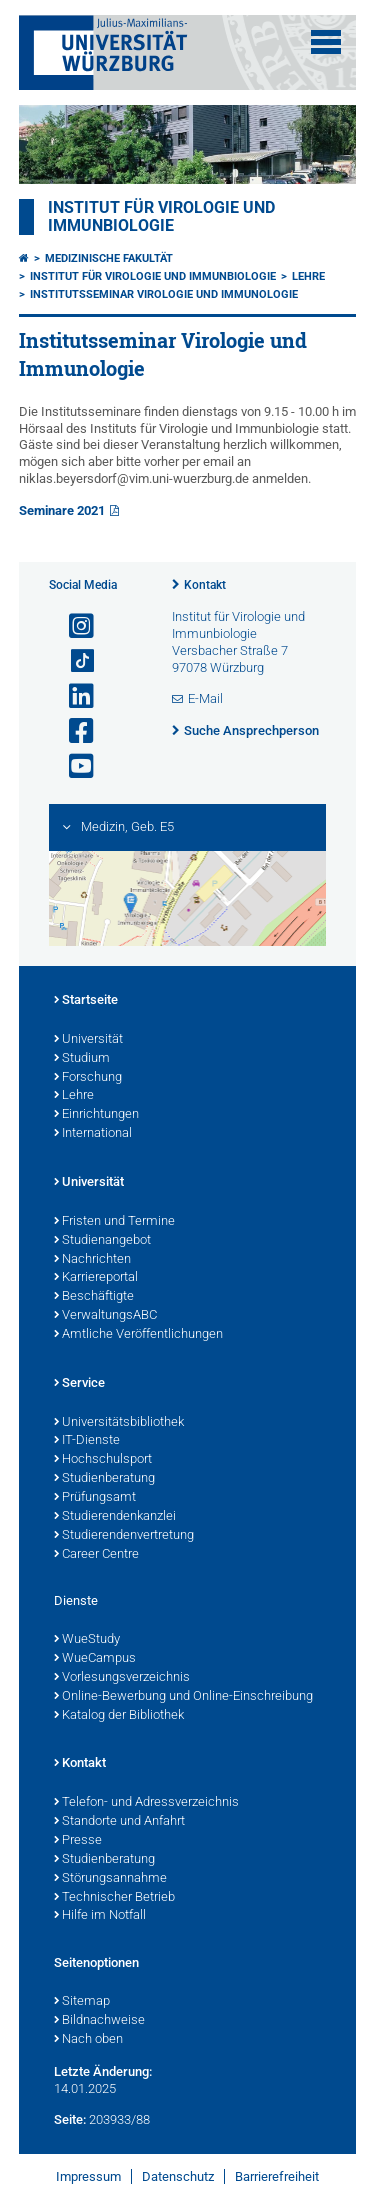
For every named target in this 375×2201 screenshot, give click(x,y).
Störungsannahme (110, 1879)
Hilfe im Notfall (100, 1916)
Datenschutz (178, 2176)
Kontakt (205, 585)
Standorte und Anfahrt (119, 1822)
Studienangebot (102, 1241)
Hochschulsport (103, 1460)
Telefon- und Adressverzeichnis (146, 1803)
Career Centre (96, 1555)
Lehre (308, 276)
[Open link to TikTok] (73, 661)
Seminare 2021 (62, 510)
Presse (78, 1841)
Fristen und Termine (114, 1222)
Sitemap (82, 2002)
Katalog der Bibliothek (119, 1716)
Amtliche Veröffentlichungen (138, 1335)
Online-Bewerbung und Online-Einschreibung (183, 1697)
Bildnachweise (99, 2021)
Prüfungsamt (95, 1498)
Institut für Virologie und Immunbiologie (161, 217)
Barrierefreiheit (277, 2176)
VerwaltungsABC (105, 1316)
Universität (88, 1040)
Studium (82, 1059)
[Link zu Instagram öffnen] (73, 626)
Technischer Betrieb (114, 1898)
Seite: (70, 2119)
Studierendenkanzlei (115, 1517)
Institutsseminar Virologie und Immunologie (164, 294)
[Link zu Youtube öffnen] (73, 766)
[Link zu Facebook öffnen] (73, 731)
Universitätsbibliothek (119, 1423)
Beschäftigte (94, 1297)
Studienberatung (104, 1479)
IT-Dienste (87, 1441)
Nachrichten (92, 1260)
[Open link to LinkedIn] (73, 696)
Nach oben (88, 2040)
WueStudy (87, 1640)
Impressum (88, 2176)
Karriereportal (96, 1278)
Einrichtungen (96, 1115)
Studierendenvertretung (124, 1536)
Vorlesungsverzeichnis (122, 1678)
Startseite (86, 1001)
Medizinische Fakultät (109, 258)
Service (79, 1384)
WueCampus (95, 1659)
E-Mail (205, 698)
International (93, 1134)
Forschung (88, 1078)
